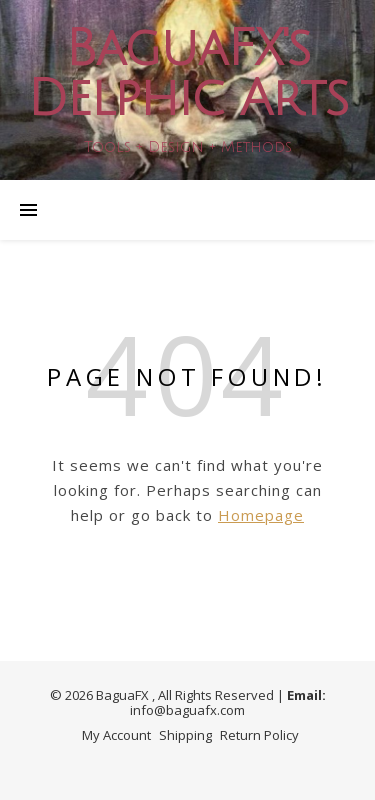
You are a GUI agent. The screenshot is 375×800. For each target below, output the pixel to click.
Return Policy (259, 735)
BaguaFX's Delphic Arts (187, 74)
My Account (116, 735)
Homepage (261, 515)
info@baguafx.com (187, 710)
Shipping (185, 735)
